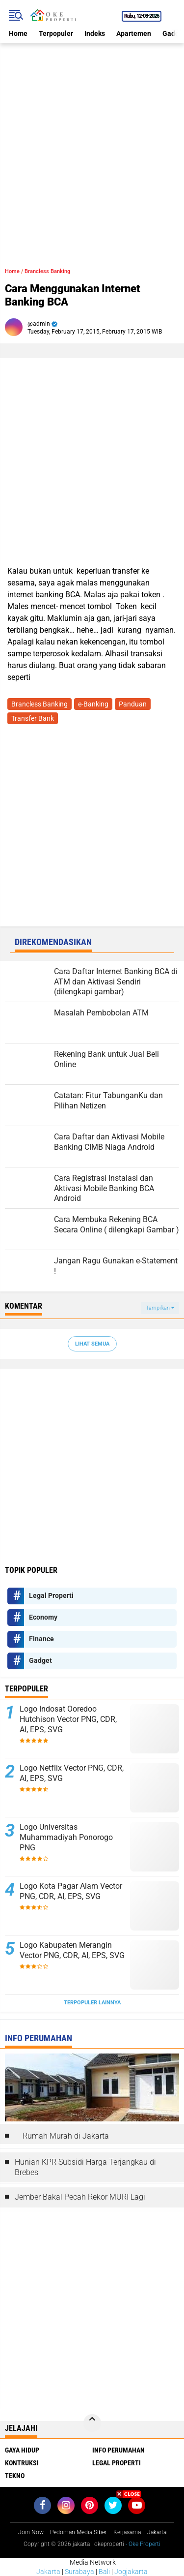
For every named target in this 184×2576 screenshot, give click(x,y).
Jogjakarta (131, 2572)
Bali (104, 2572)
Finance (41, 1639)
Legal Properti (51, 1595)
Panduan (133, 704)
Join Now (31, 2532)
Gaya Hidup (22, 2450)
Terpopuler (56, 33)
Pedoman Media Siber (78, 2532)
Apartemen (133, 33)
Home (18, 33)
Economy (43, 1617)
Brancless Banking (47, 271)
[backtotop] (92, 2423)
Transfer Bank (32, 718)
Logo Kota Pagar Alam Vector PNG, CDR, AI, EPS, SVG (71, 1891)
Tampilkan (160, 1308)
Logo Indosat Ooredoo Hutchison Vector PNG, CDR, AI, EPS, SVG (68, 1719)
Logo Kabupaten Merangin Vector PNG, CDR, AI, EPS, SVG (72, 1950)
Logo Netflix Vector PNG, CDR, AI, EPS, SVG (72, 1773)
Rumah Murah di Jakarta (66, 2136)
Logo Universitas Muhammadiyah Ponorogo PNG (66, 1837)
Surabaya (79, 2572)
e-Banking (93, 704)
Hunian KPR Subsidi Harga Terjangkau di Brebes (85, 2167)
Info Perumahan (118, 2450)
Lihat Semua (92, 1344)
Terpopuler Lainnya (92, 2002)
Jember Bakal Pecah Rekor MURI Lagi (80, 2197)
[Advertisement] (92, 135)
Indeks (94, 33)
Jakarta (48, 2572)
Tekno (15, 2476)
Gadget (40, 1660)
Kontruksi (22, 2463)
